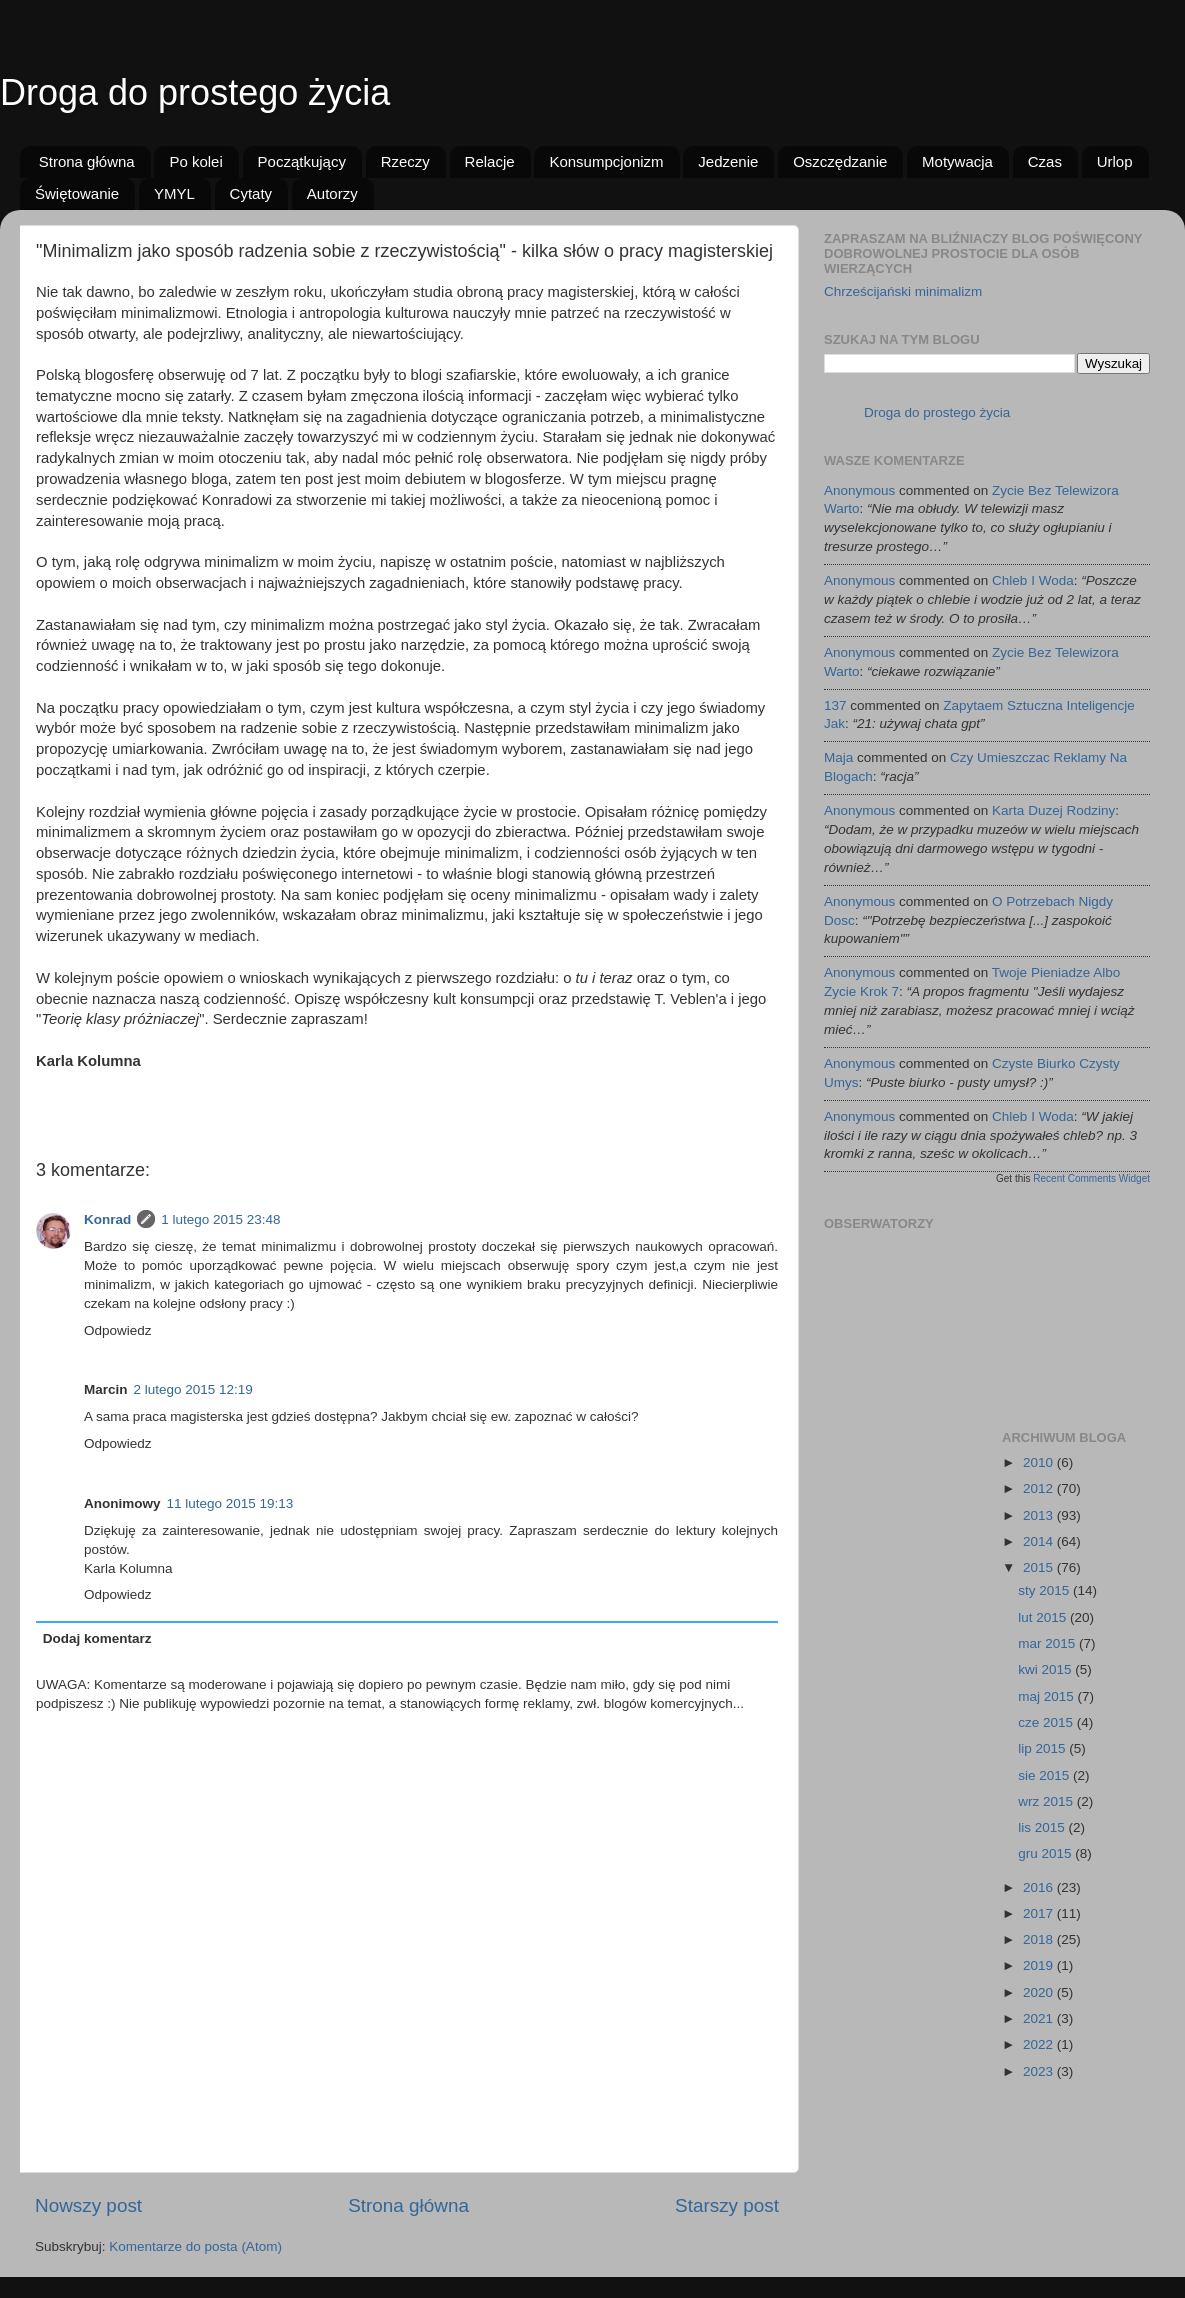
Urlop (1115, 161)
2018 (1040, 1939)
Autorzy (332, 193)
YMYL (174, 193)
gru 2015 (1046, 1853)
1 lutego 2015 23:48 (220, 1219)
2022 (1040, 2044)
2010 (1040, 1462)
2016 (1040, 1887)
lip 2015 (1043, 1748)
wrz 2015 (1047, 1801)
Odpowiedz (118, 1330)
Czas (1045, 161)
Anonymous (859, 490)
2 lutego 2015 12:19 (193, 1389)
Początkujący (302, 161)
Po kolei (195, 161)
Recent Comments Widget (1091, 1178)
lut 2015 (1044, 1617)
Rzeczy (405, 161)
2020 (1040, 1992)
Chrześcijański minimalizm (903, 291)
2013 (1040, 1515)
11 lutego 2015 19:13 (230, 1503)
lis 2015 (1043, 1827)
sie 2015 (1045, 1775)
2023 (1040, 2071)
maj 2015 (1047, 1696)
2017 (1040, 1913)
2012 (1040, 1488)
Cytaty (251, 193)
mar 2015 (1048, 1643)
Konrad (107, 1219)
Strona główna (87, 161)
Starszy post (727, 2205)
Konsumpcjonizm (606, 161)
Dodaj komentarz (97, 1638)
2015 (1040, 1567)
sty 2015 (1045, 1590)
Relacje (490, 161)
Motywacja (957, 161)
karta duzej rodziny (1053, 810)
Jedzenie (728, 161)
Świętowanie (77, 193)
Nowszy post (88, 2205)
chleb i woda (1033, 580)
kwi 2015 (1046, 1669)
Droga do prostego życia (195, 92)
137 (835, 705)
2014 (1040, 1541)
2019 (1040, 1965)
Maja (838, 757)
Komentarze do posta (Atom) (195, 2246)
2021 (1040, 2018)
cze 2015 (1047, 1722)
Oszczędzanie (840, 161)
